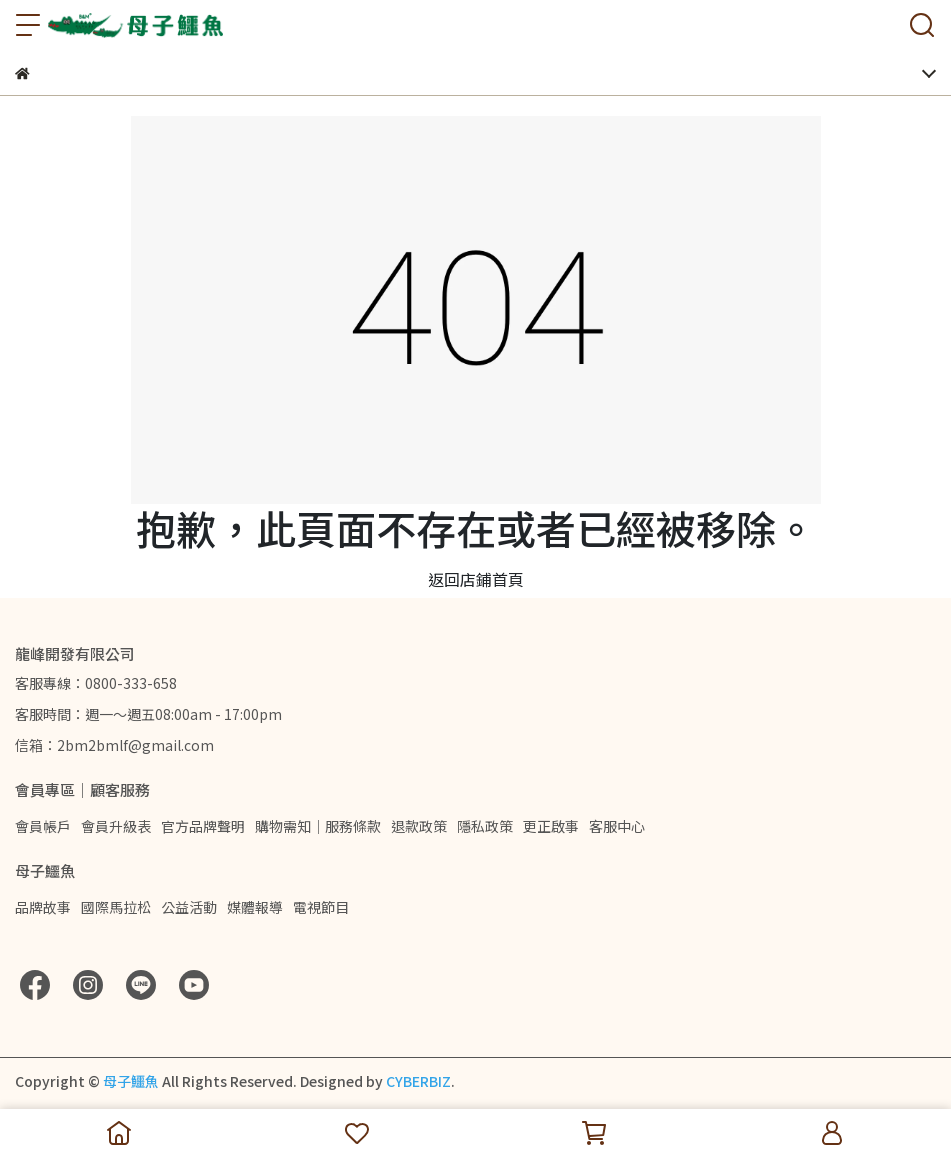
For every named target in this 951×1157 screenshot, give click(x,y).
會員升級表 (116, 826)
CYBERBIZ (418, 1081)
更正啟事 (551, 826)
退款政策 (419, 826)
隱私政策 (485, 826)
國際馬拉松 (116, 907)
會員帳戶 (43, 826)
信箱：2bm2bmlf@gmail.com (114, 745)
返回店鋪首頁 (476, 579)
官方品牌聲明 (203, 826)
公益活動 (189, 907)
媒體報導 (255, 907)
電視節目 (321, 907)
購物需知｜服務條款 (318, 826)
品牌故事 (43, 907)
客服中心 (617, 826)
